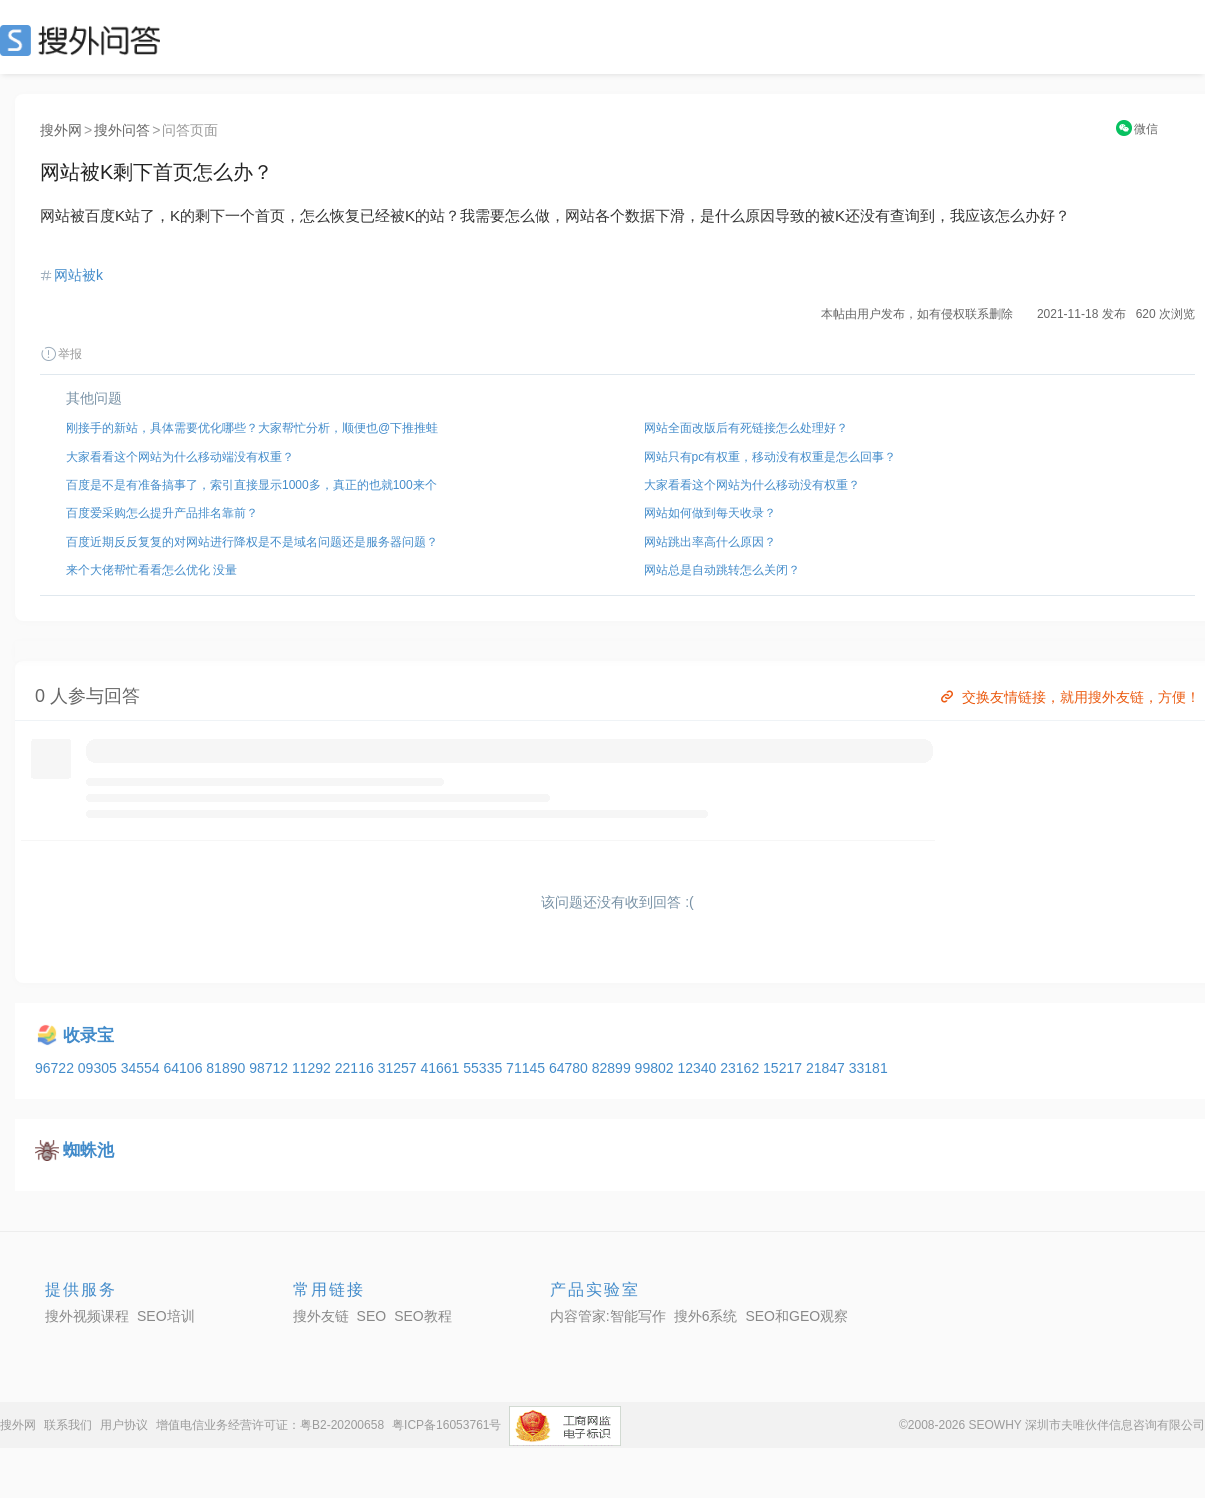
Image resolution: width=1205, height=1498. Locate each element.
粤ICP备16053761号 (446, 1425)
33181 (868, 1068)
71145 (527, 1068)
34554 (142, 1068)
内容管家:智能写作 (608, 1316)
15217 (784, 1068)
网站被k (78, 275)
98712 (270, 1068)
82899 (613, 1068)
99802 (656, 1068)
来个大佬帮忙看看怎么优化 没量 (151, 570)
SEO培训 (166, 1316)
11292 (313, 1068)
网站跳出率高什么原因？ (710, 542)
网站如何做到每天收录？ (710, 513)
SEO (85, 40)
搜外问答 (122, 130)
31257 (399, 1068)
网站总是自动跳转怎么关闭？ (722, 570)
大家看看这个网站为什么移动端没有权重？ (180, 457)
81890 (227, 1068)
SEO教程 (423, 1316)
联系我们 (68, 1425)
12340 (698, 1068)
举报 (61, 354)
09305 (99, 1068)
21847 (827, 1068)
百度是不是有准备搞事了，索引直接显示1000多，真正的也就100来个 (251, 485)
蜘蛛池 (88, 1150)
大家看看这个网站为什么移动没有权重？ (752, 485)
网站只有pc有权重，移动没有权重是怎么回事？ (770, 457)
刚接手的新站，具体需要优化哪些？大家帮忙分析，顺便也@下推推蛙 (252, 428)
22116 (356, 1068)
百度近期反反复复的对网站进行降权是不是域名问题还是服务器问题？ (252, 542)
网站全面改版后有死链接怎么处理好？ (746, 428)
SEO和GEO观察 (796, 1316)
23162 (741, 1068)
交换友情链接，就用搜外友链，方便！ (1068, 697)
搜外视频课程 (87, 1316)
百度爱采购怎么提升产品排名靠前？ (162, 513)
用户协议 (124, 1425)
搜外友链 (321, 1316)
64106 (184, 1068)
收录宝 (88, 1035)
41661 (441, 1068)
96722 (56, 1068)
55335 (484, 1068)
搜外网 (61, 130)
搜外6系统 (706, 1316)
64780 (570, 1068)
